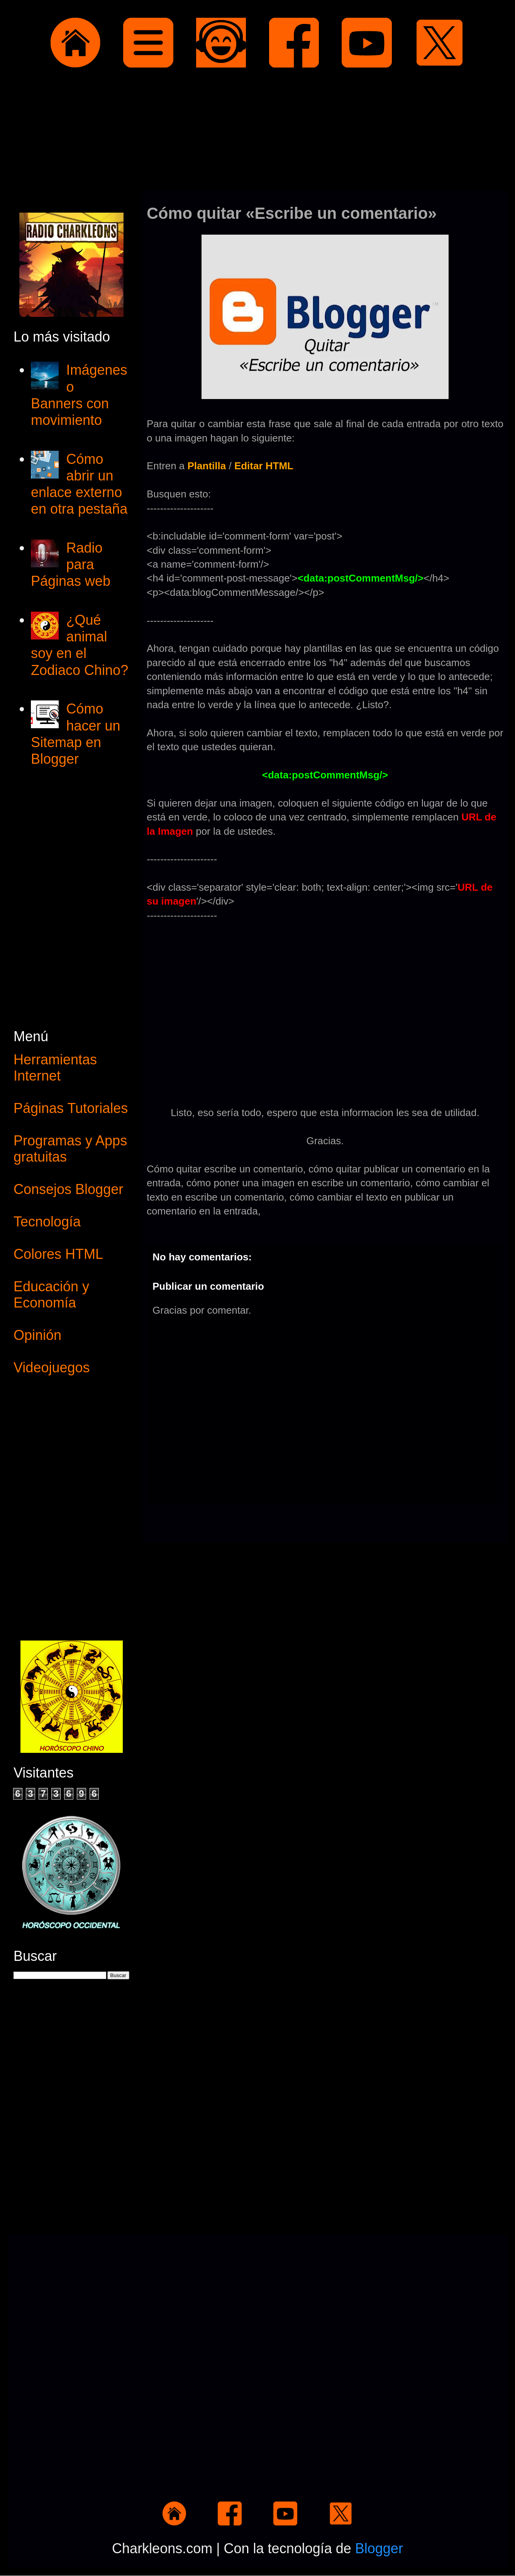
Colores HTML (58, 1254)
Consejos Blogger (68, 1189)
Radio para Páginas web (70, 564)
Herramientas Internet (55, 1068)
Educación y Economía (51, 1295)
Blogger (379, 2548)
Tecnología (47, 1222)
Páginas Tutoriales (71, 1108)
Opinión (37, 1335)
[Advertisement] (257, 131)
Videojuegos (52, 1367)
